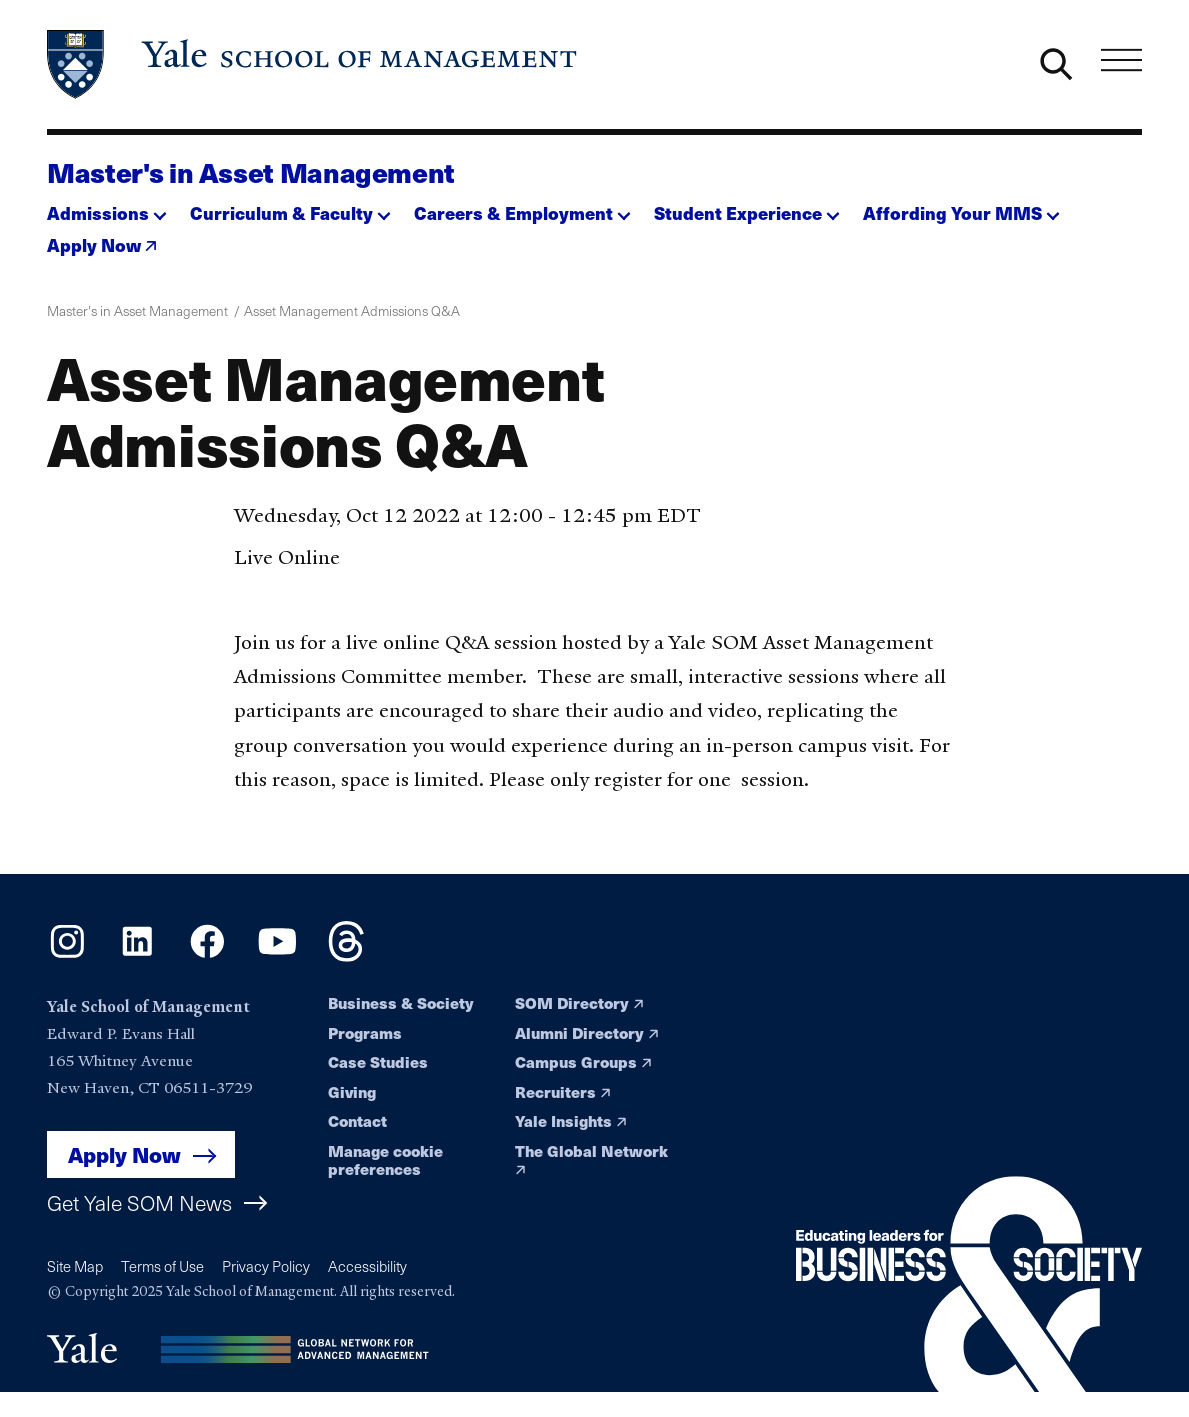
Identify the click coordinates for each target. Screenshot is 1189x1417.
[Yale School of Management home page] (313, 64)
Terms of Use (162, 1266)
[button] (107, 208)
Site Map (75, 1266)
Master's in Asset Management (251, 171)
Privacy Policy (266, 1266)
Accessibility (367, 1266)
